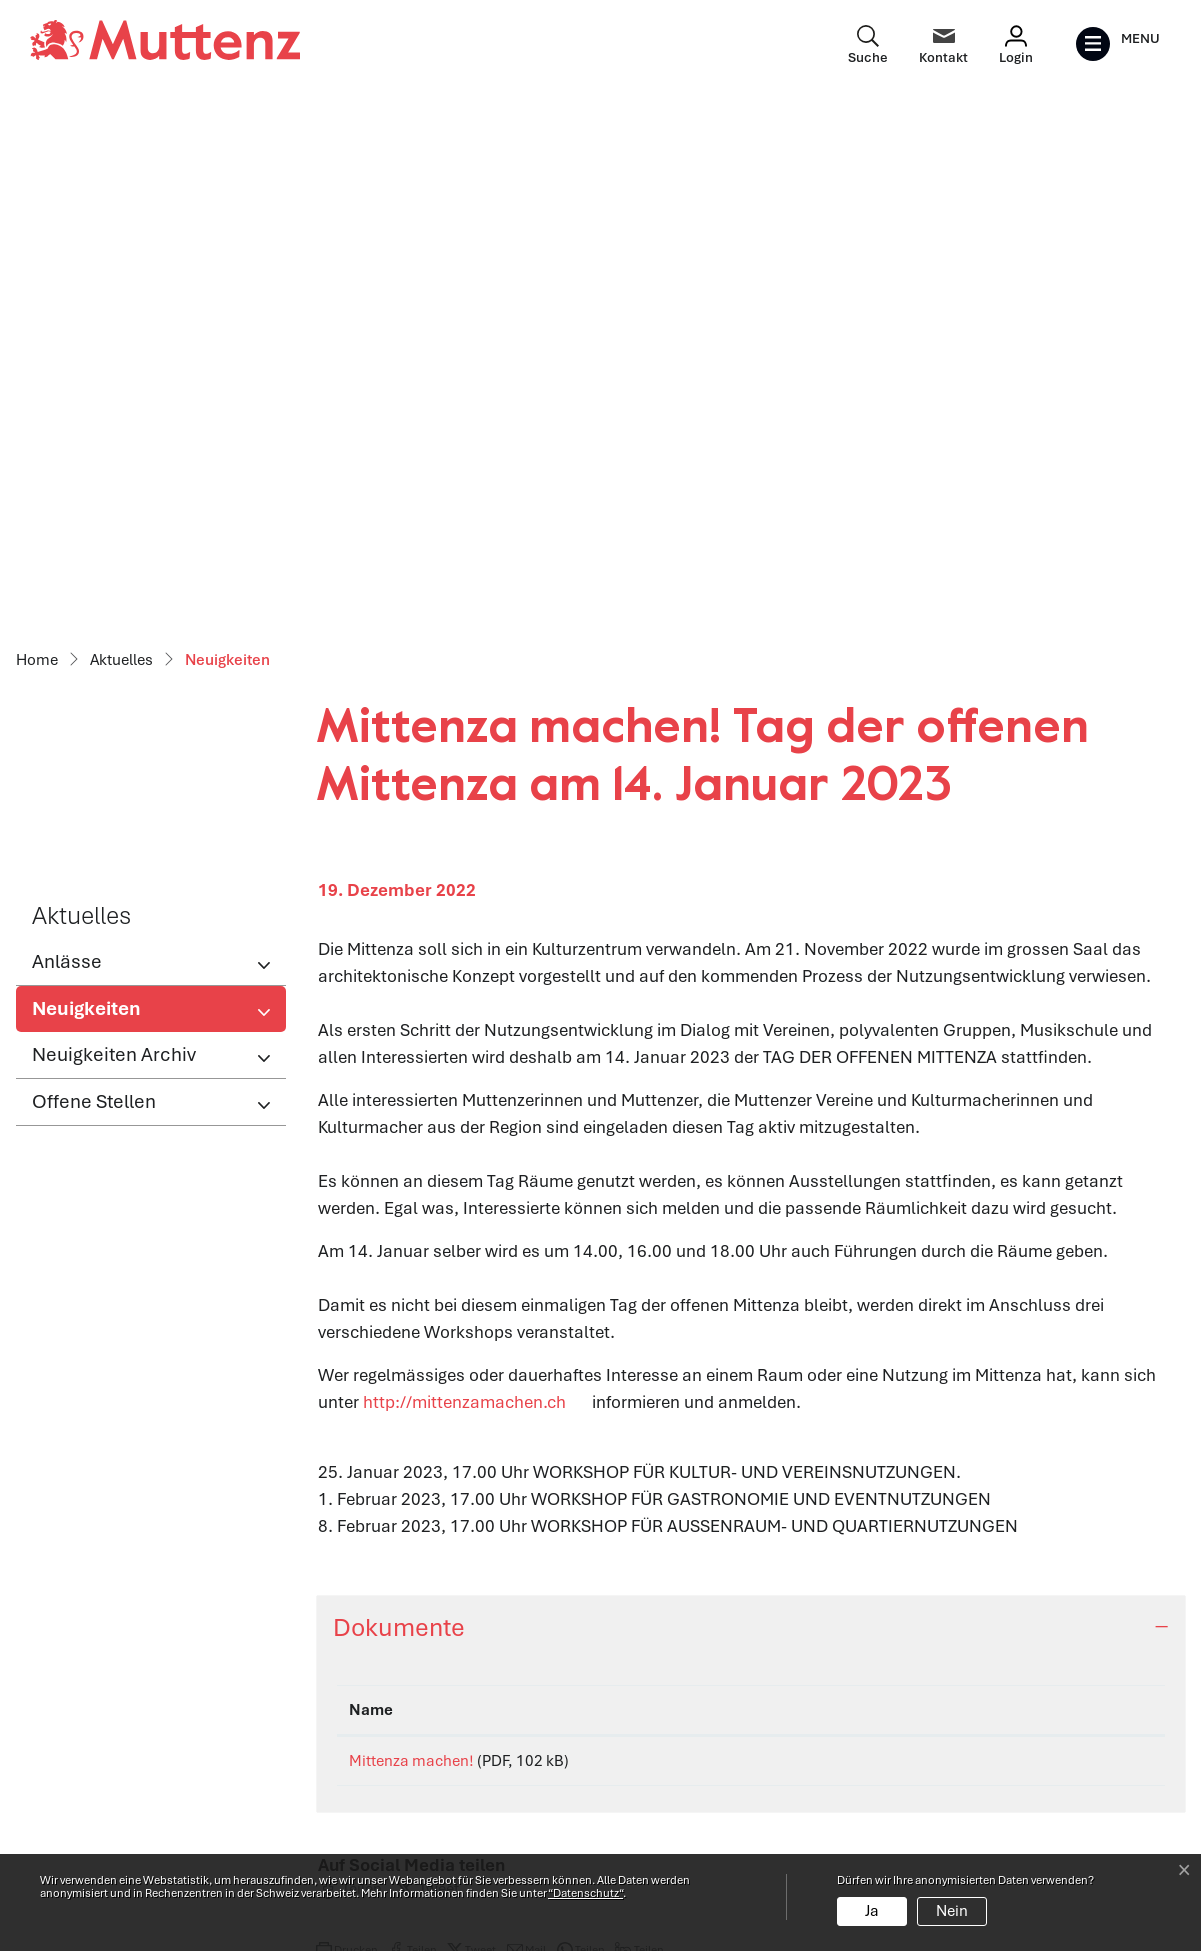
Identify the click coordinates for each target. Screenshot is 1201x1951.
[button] (350, 1373)
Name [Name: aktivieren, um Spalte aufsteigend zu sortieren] (371, 1187)
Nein (952, 1911)
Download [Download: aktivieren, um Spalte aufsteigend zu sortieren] (967, 1187)
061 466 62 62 (146, 1787)
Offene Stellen (94, 578)
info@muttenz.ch (96, 1814)
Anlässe (67, 438)
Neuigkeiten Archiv (114, 531)
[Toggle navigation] (1117, 44)
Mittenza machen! (411, 1238)
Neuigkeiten (97, 491)
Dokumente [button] (399, 1104)
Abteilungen (369, 1749)
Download (1041, 1241)
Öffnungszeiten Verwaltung (428, 1706)
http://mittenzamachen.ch (475, 879)
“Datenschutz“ (585, 1893)
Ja (872, 1911)
